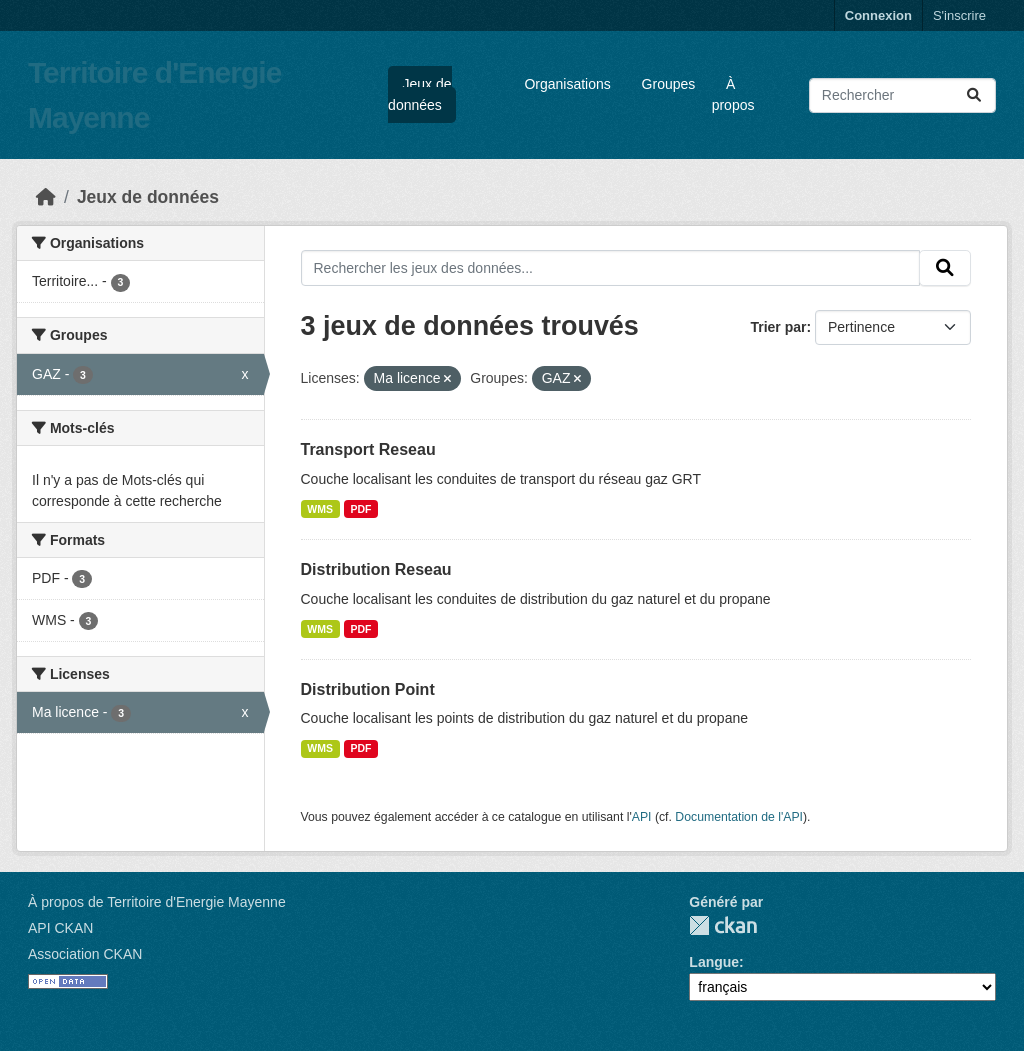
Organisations (567, 84)
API (642, 817)
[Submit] (974, 95)
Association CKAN (85, 954)
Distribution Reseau (376, 569)
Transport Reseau (368, 449)
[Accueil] (46, 197)
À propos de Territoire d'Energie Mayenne (157, 902)
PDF (361, 509)
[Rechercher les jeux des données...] (902, 95)
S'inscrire (959, 15)
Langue (714, 962)
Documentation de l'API (739, 817)
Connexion (878, 15)
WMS (320, 509)
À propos (733, 94)
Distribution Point (368, 689)
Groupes (669, 84)
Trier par (778, 327)
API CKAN (60, 928)
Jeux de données (419, 94)
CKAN (723, 925)
